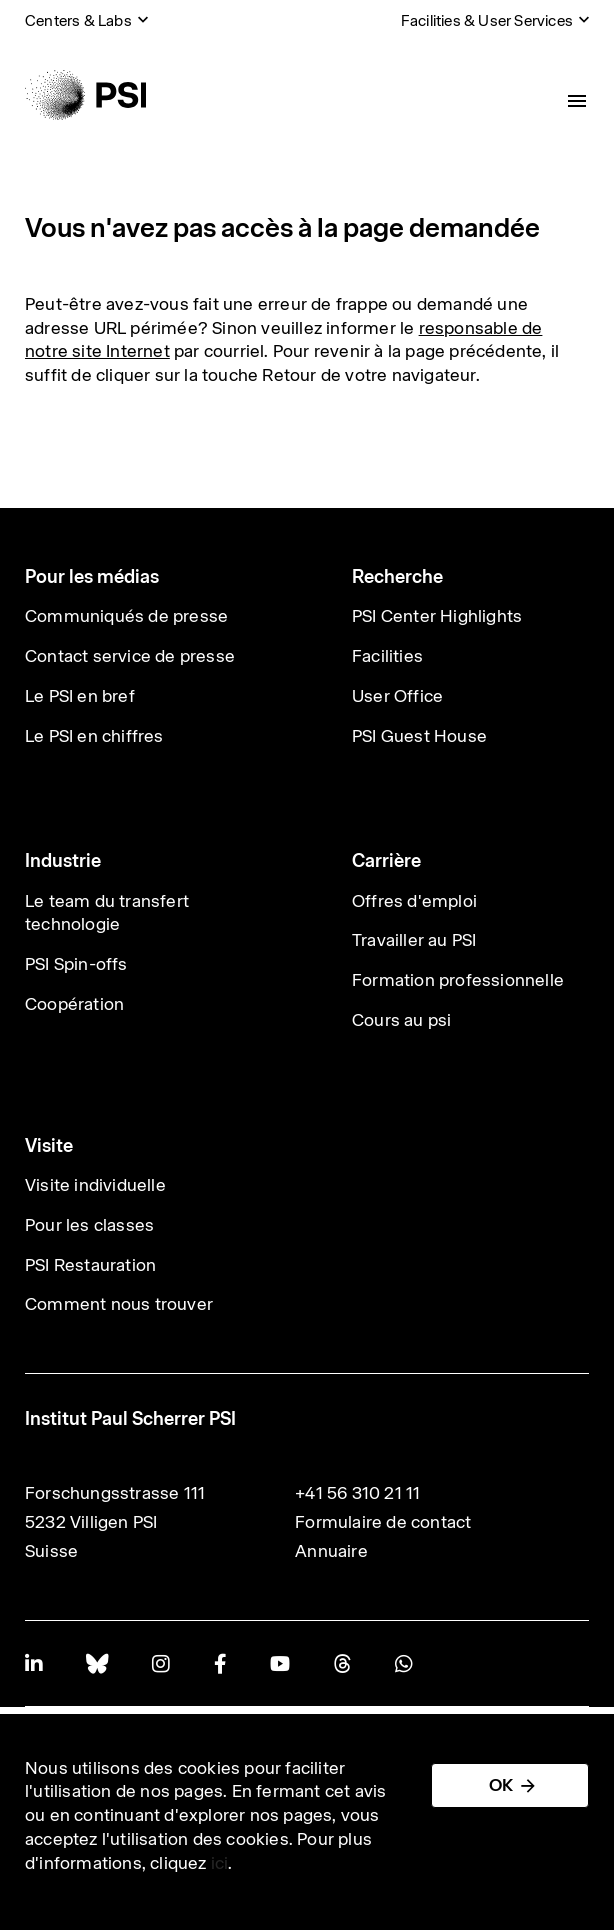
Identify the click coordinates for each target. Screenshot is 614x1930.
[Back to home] (85, 95)
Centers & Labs (78, 20)
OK (501, 1785)
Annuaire (331, 1551)
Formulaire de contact (383, 1522)
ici (220, 1863)
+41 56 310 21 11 (357, 1493)
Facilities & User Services (487, 20)
